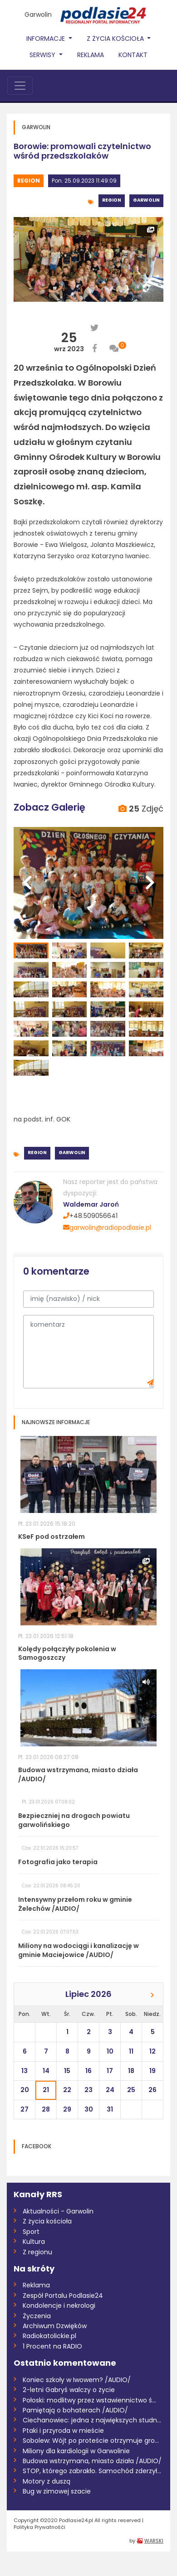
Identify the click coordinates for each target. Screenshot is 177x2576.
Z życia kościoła (47, 2221)
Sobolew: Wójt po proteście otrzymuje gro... (91, 2440)
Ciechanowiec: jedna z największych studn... (92, 2420)
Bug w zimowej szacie (57, 2491)
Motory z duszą (46, 2481)
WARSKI (153, 2540)
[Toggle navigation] (20, 86)
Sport (31, 2231)
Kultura (34, 2241)
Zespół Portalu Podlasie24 (63, 2295)
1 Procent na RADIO (52, 2346)
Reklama (90, 54)
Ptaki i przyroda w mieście (63, 2430)
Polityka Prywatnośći (39, 2527)
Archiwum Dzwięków (55, 2325)
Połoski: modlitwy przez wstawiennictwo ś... (89, 2400)
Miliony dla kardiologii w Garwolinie (76, 2450)
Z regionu (37, 2252)
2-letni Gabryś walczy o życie (69, 2389)
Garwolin (38, 14)
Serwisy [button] (43, 54)
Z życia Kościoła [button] (116, 38)
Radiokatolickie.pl (49, 2335)
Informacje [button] (46, 38)
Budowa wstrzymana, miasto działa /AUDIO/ (92, 2460)
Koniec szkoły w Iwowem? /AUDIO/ (77, 2379)
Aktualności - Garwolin (58, 2211)
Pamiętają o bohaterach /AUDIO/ (75, 2410)
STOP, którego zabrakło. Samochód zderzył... (92, 2470)
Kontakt (133, 54)
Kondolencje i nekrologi (59, 2305)
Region (28, 180)
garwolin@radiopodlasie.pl (107, 1227)
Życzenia (37, 2315)
